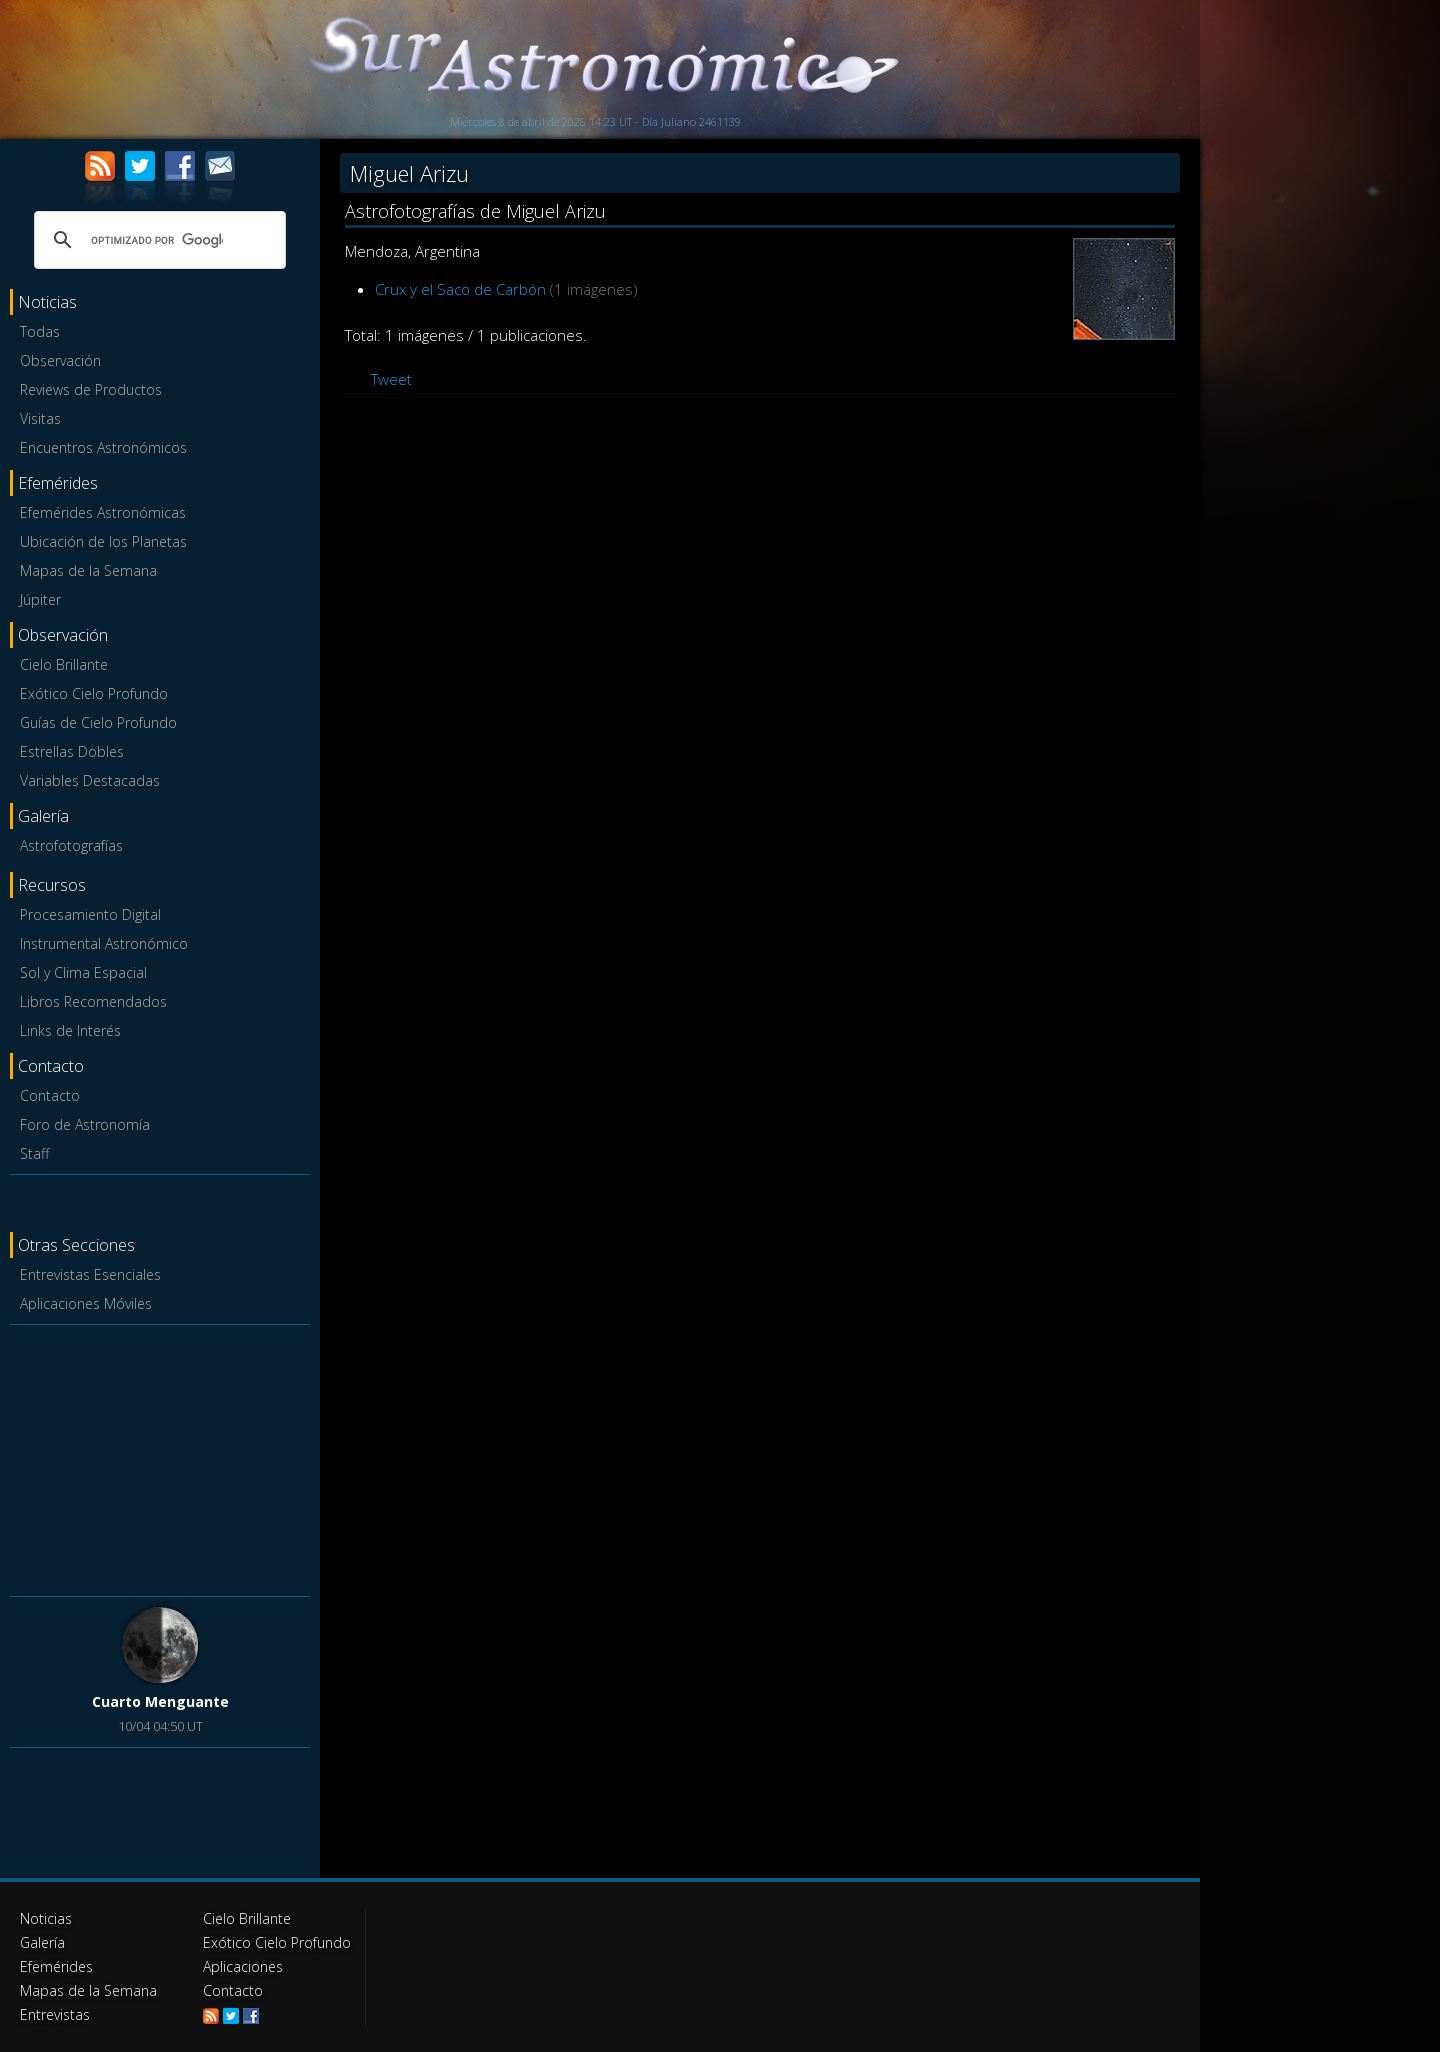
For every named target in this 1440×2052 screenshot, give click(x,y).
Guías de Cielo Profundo (98, 722)
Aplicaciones (243, 1966)
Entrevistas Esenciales (90, 1274)
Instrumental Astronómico (104, 943)
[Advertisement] (160, 1457)
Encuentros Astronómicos (103, 447)
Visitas (40, 418)
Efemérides (56, 1966)
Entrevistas (55, 2014)
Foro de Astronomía (85, 1124)
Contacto (50, 1095)
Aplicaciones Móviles (86, 1303)
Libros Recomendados (93, 1001)
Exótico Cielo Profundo (94, 693)
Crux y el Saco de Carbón (460, 289)
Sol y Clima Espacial (83, 972)
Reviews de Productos (91, 389)
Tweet (391, 379)
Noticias (46, 1918)
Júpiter (40, 599)
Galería (42, 1942)
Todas (40, 331)
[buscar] (157, 240)
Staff (34, 1153)
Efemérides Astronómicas (103, 512)
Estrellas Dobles (72, 751)
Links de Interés (70, 1030)
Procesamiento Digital (90, 914)
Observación (60, 360)
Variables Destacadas (90, 780)
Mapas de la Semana (88, 570)
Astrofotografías (71, 845)
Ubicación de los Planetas (103, 541)
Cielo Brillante (64, 664)
